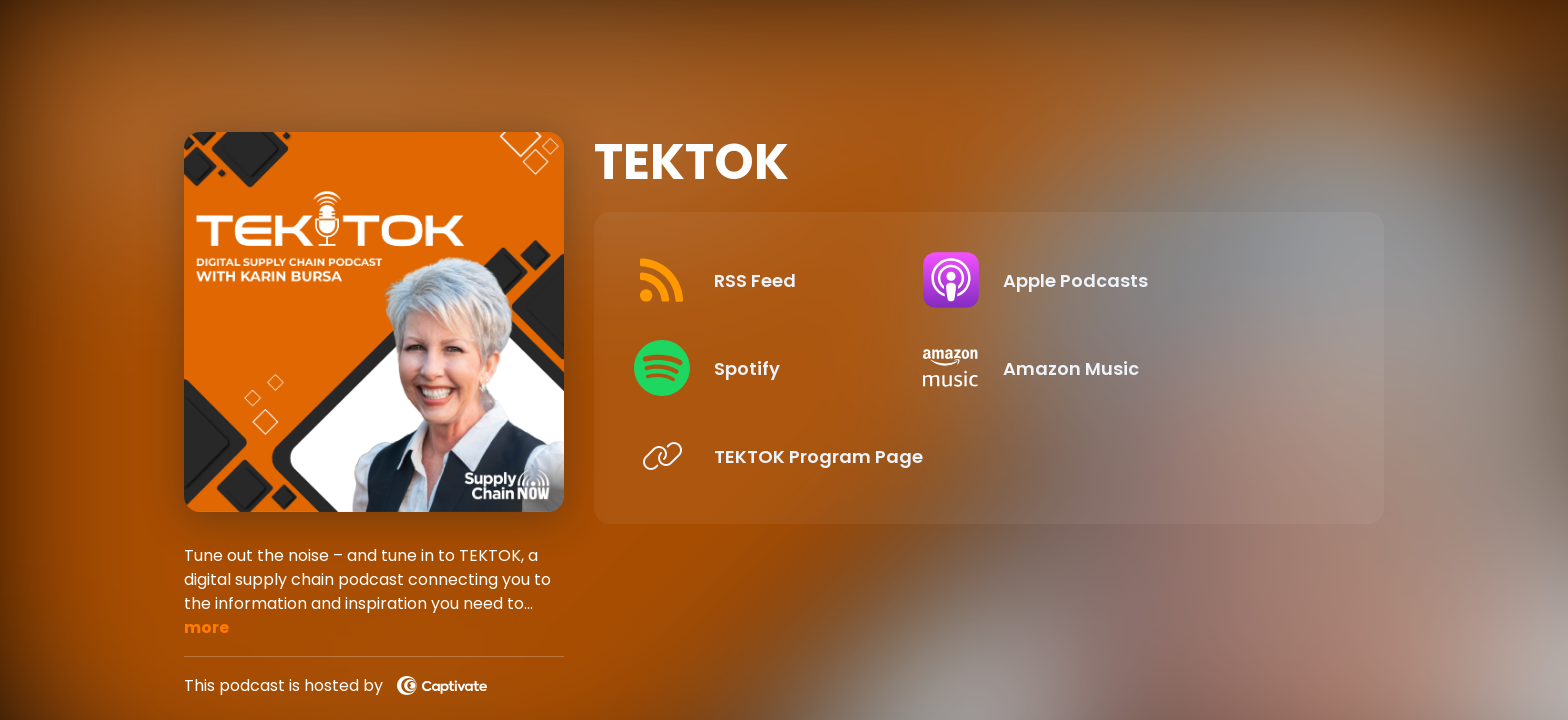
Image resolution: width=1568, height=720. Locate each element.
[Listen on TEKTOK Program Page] (799, 456)
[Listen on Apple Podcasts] (1162, 280)
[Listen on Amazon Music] (1162, 368)
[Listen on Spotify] (799, 368)
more (206, 627)
